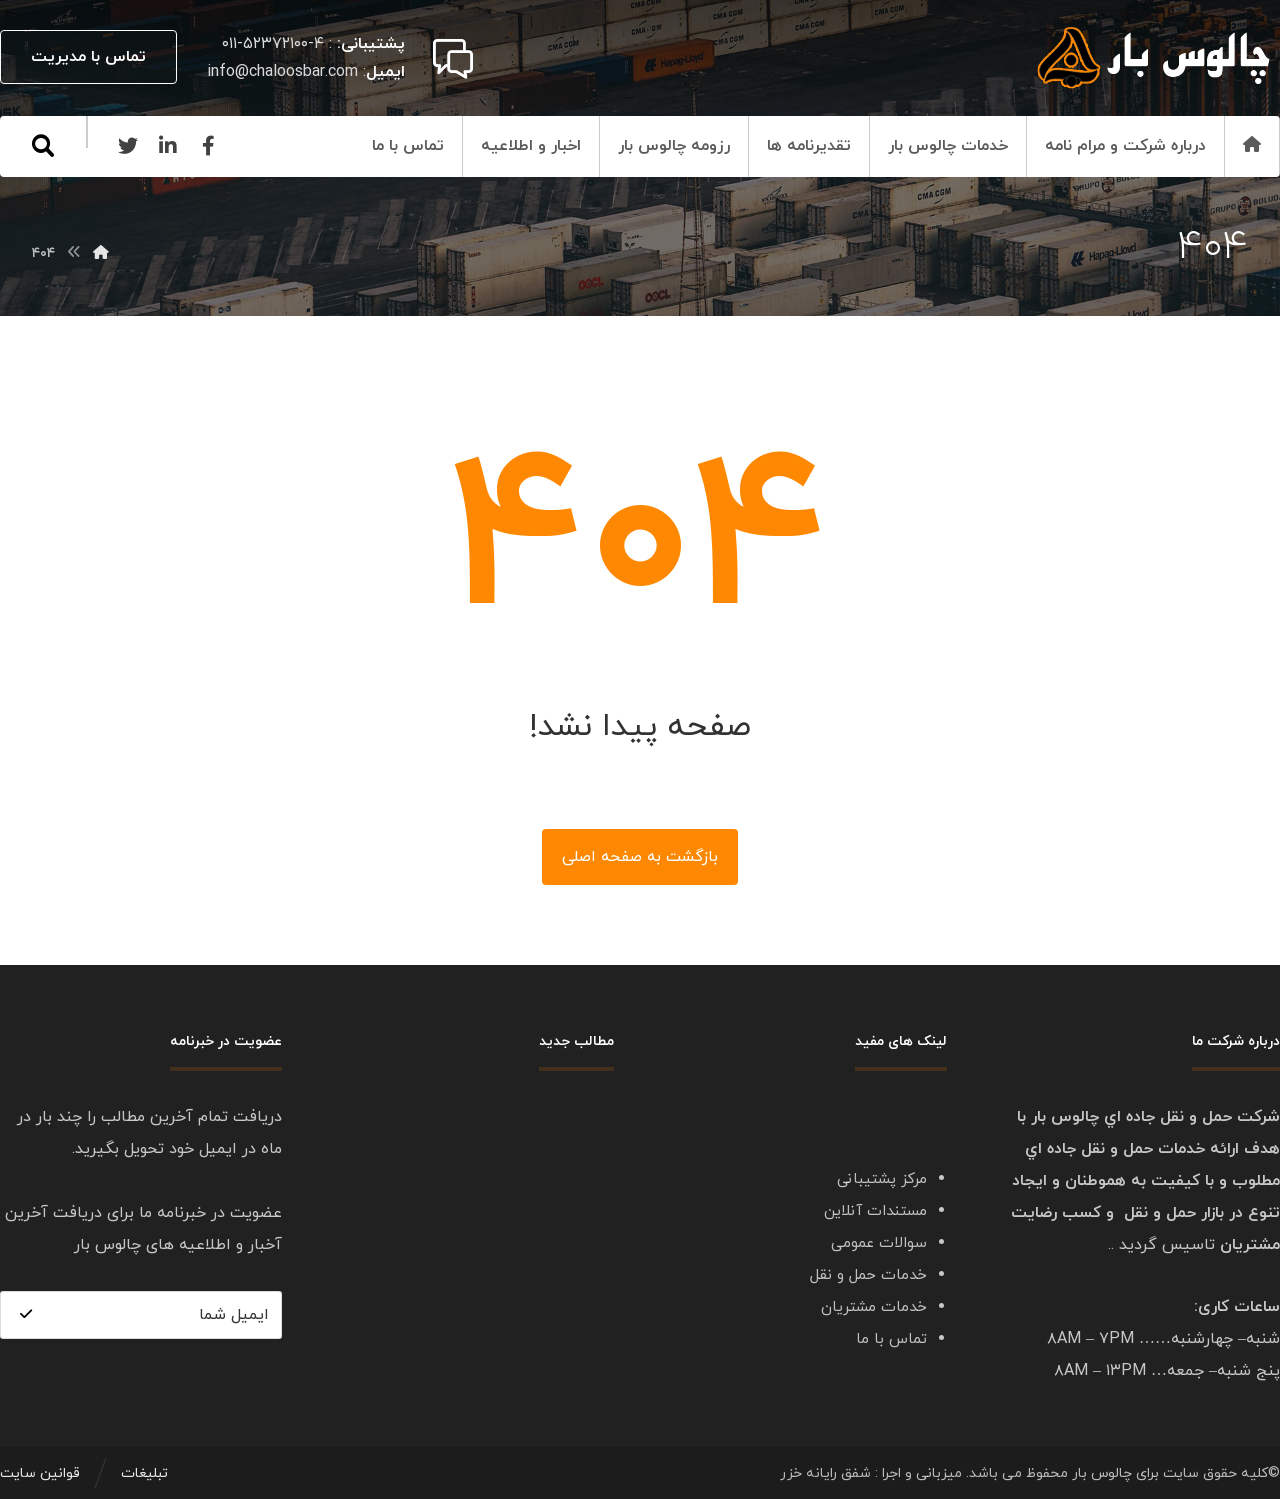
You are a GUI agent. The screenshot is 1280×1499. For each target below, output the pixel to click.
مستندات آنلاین (875, 1211)
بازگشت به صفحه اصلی (640, 857)
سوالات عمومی (879, 1243)
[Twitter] (128, 146)
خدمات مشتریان (874, 1307)
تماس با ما (891, 1339)
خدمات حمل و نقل (868, 1275)
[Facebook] (208, 146)
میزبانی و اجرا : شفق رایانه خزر (871, 1473)
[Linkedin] (168, 146)
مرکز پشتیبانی (882, 1179)
